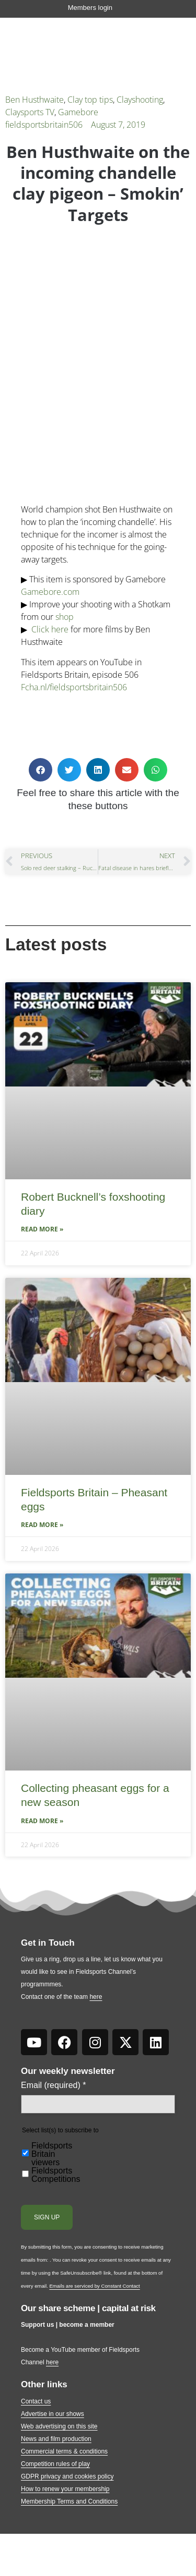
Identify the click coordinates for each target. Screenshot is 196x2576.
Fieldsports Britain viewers (51, 2154)
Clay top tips (90, 99)
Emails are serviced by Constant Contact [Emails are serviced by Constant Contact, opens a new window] (94, 2286)
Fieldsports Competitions (55, 2175)
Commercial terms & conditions (64, 2451)
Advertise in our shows (52, 2414)
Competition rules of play (55, 2464)
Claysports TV (29, 112)
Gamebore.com (50, 591)
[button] (40, 770)
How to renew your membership (65, 2489)
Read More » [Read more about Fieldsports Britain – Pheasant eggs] (42, 1524)
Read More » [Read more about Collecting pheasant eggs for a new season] (42, 1820)
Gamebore (78, 112)
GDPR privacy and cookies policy (67, 2476)
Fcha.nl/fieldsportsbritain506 (74, 687)
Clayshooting (140, 99)
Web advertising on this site (59, 2426)
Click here (49, 629)
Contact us (36, 2401)
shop (64, 616)
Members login (90, 7)
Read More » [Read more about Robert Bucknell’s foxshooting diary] (42, 1229)
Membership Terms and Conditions (69, 2501)
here (95, 1996)
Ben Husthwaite (34, 99)
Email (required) (53, 2085)
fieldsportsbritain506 (44, 124)
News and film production (56, 2439)
